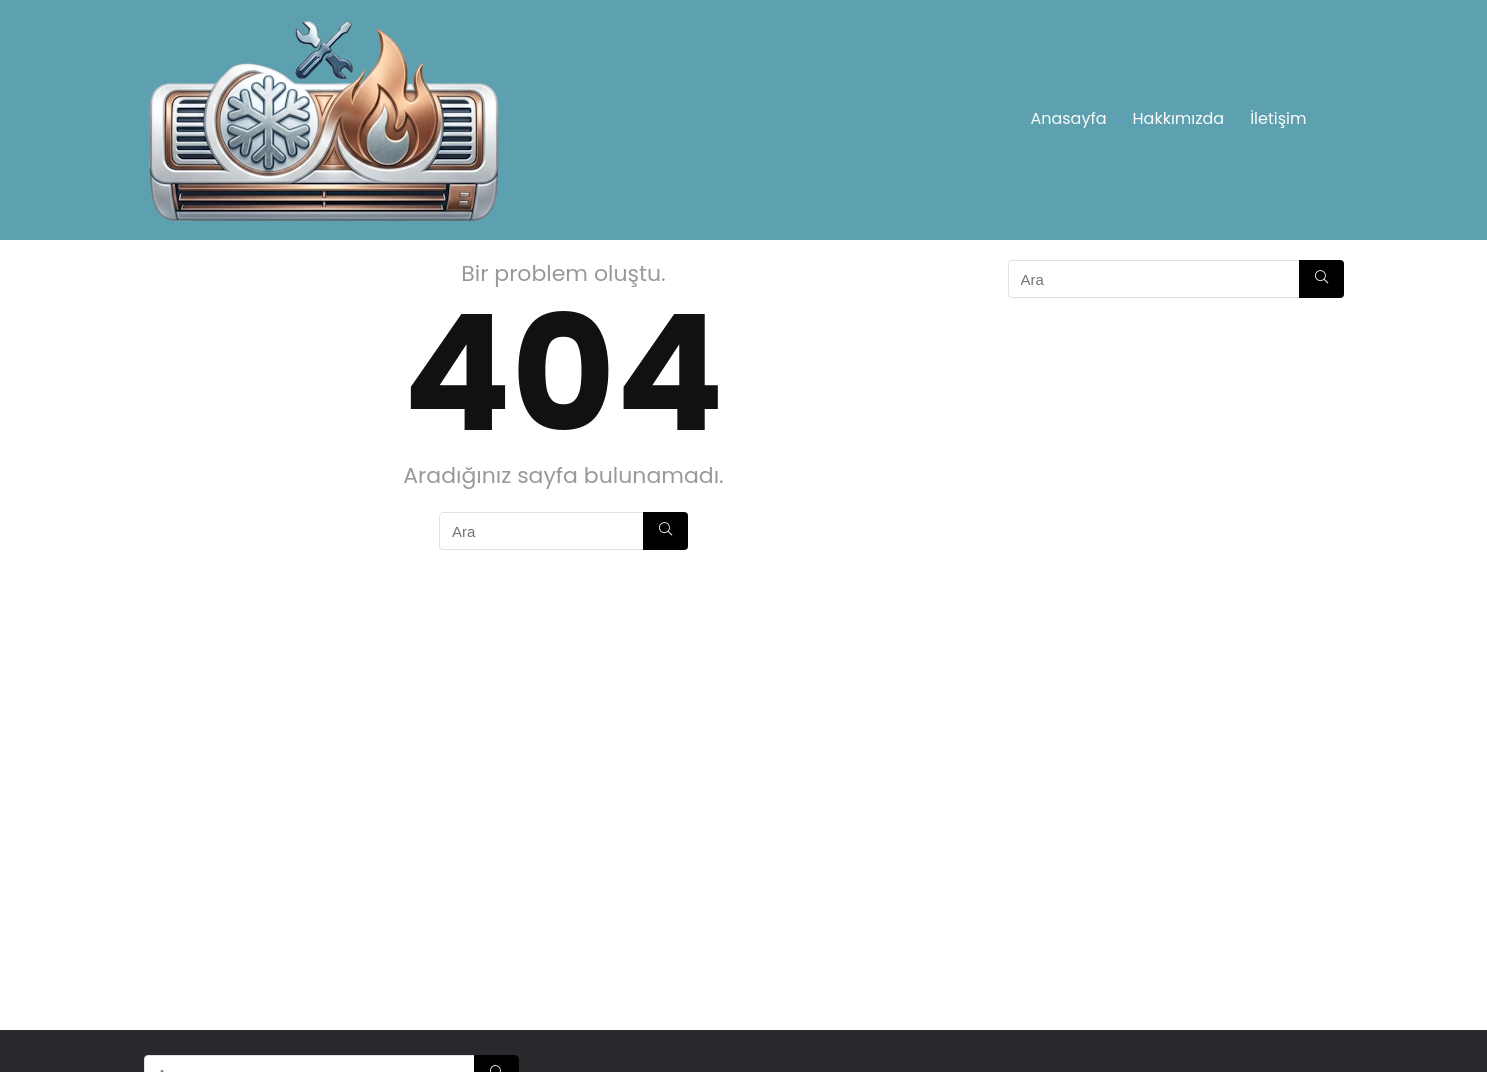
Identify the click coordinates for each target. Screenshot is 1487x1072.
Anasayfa (1068, 118)
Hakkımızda (1179, 118)
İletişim (1278, 118)
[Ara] (665, 531)
